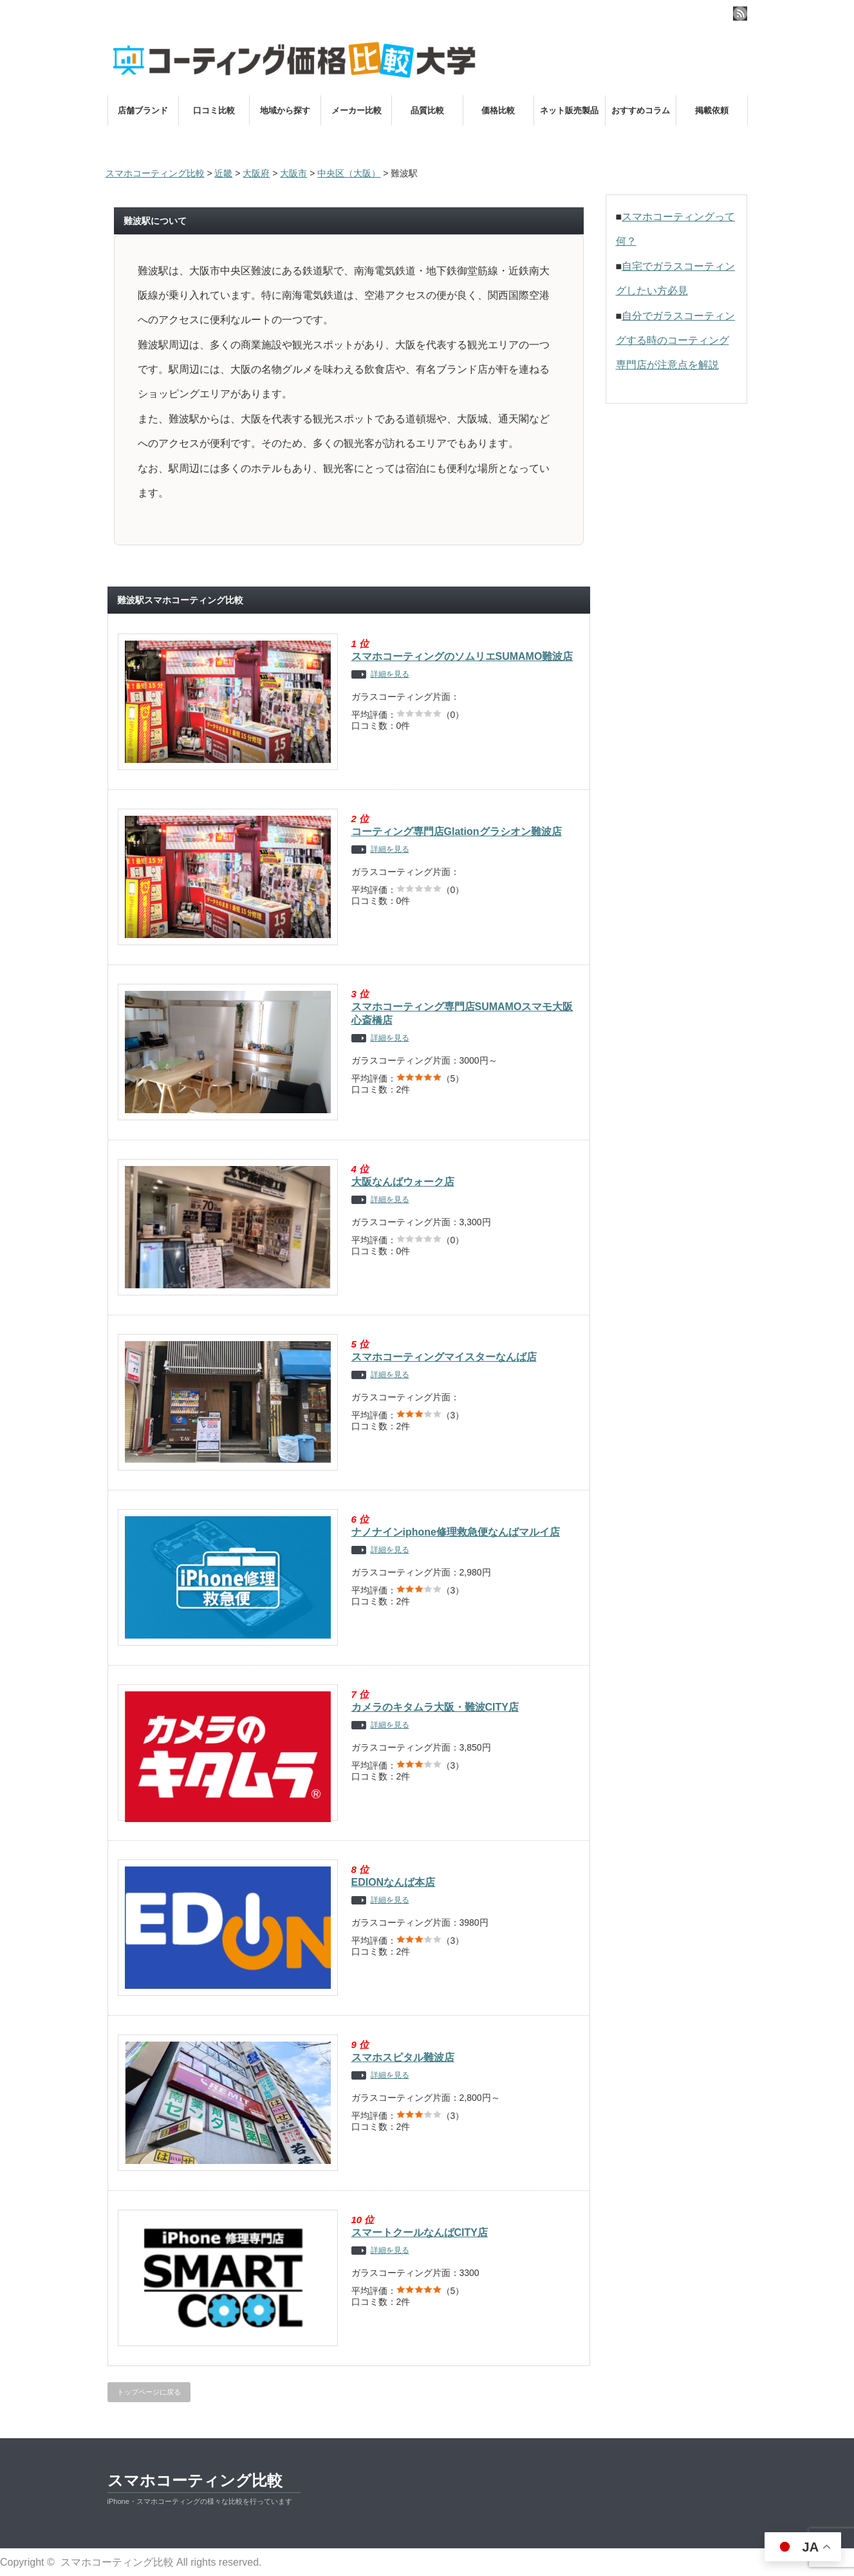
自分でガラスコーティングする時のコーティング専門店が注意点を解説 (676, 340)
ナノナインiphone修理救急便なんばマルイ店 (455, 1532)
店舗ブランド (143, 110)
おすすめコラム (640, 110)
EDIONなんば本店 (393, 1882)
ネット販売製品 (569, 110)
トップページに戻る (149, 2392)
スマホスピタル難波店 (402, 2057)
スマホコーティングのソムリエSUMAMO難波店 (462, 656)
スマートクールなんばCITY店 (419, 2232)
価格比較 (498, 110)
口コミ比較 (214, 110)
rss (740, 13)
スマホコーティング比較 (195, 2480)
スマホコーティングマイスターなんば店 (444, 1356)
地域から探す (285, 110)
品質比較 (427, 110)
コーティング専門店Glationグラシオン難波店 (456, 831)
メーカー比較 (356, 110)
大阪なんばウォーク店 (402, 1181)
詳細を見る (390, 674)
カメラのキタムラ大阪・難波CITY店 (435, 1707)
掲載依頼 (712, 110)
